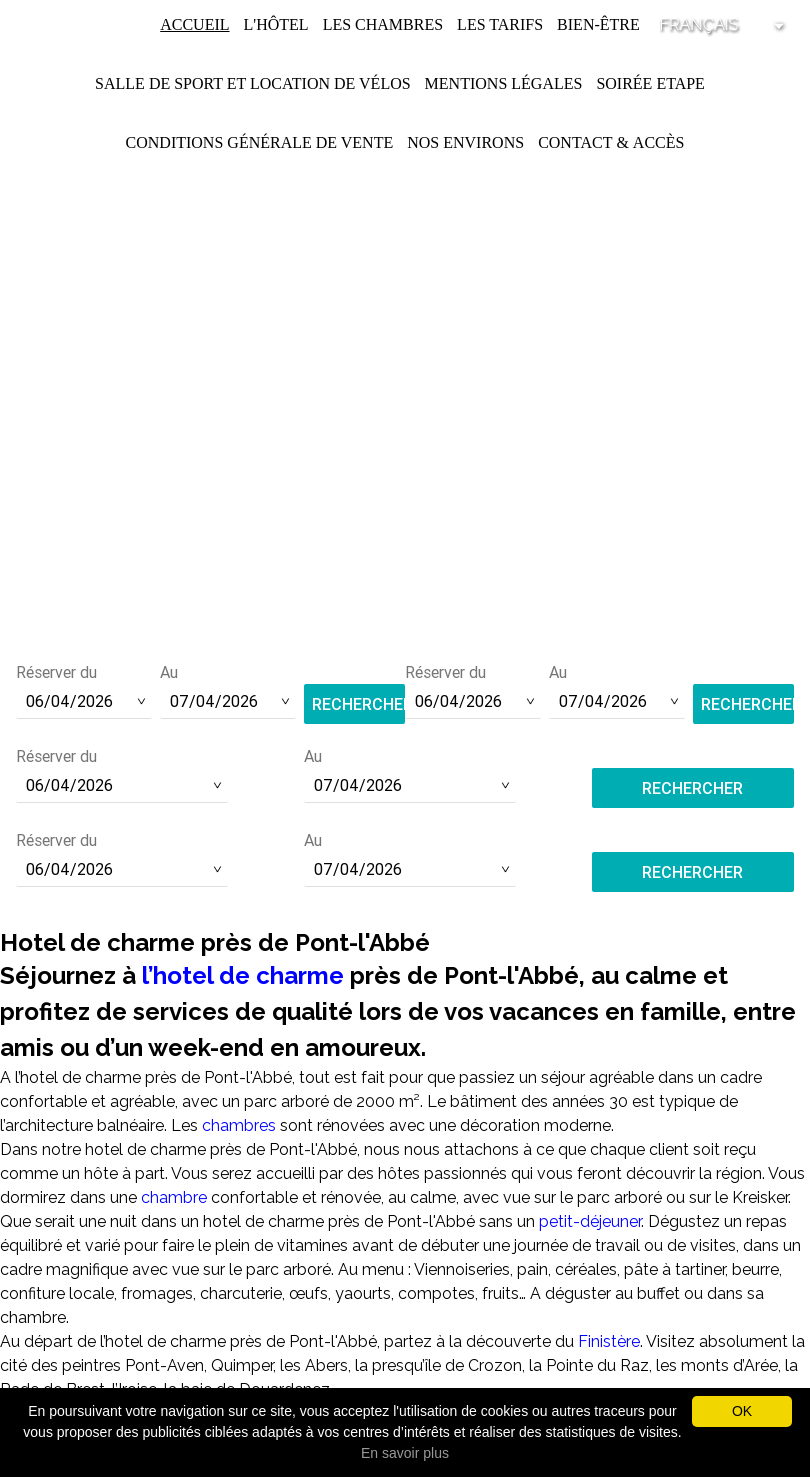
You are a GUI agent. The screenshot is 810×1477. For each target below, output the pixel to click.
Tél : (405, 569)
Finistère (609, 1341)
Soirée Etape (650, 83)
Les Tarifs (500, 24)
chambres (239, 1125)
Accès (659, 142)
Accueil (194, 24)
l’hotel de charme (243, 975)
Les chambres (383, 24)
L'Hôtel (276, 24)
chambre (174, 1197)
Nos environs (465, 142)
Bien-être (598, 24)
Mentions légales (504, 83)
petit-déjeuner (590, 1221)
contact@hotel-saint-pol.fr (405, 596)
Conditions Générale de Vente (260, 142)
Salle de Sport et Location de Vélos (253, 83)
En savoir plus (405, 1453)
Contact (575, 142)
